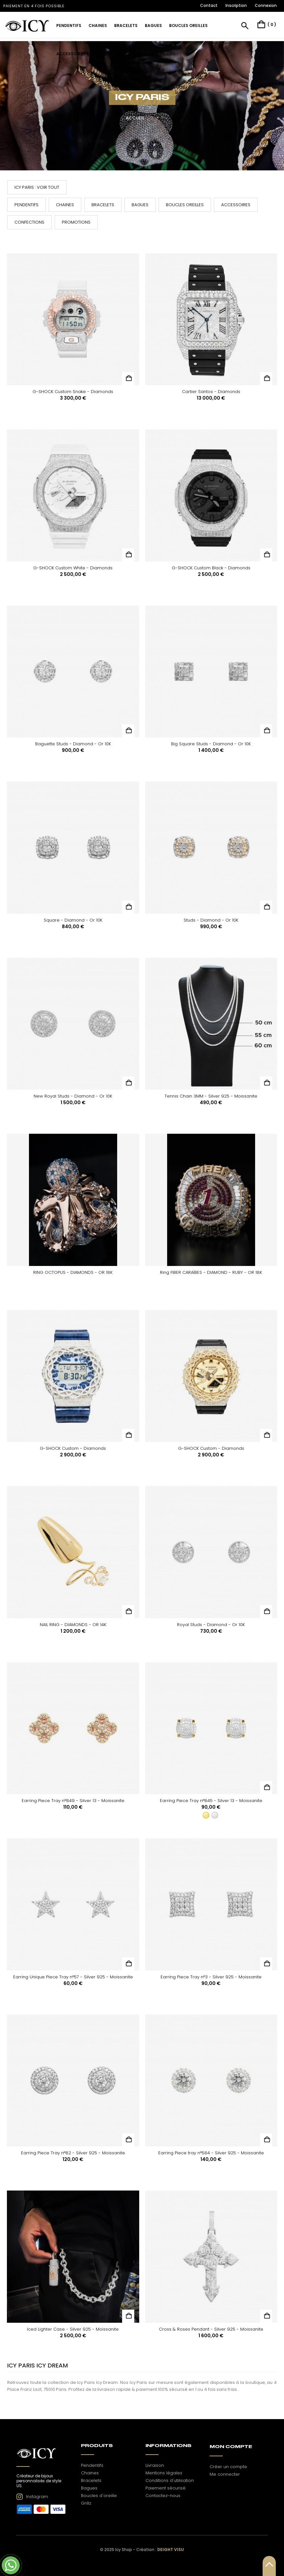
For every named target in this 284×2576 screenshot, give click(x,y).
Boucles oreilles (185, 205)
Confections (29, 222)
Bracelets (102, 205)
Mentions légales (163, 2473)
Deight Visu (170, 2549)
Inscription (236, 5)
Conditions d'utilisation (169, 2480)
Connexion (266, 5)
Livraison (154, 2465)
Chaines (65, 205)
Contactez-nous (162, 2495)
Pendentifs (26, 205)
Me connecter (225, 2474)
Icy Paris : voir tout (36, 187)
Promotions (76, 222)
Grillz (86, 2503)
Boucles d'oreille (99, 2495)
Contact (209, 5)
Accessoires (235, 205)
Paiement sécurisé (165, 2488)
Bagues (140, 205)
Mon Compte (231, 2447)
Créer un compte (228, 2467)
